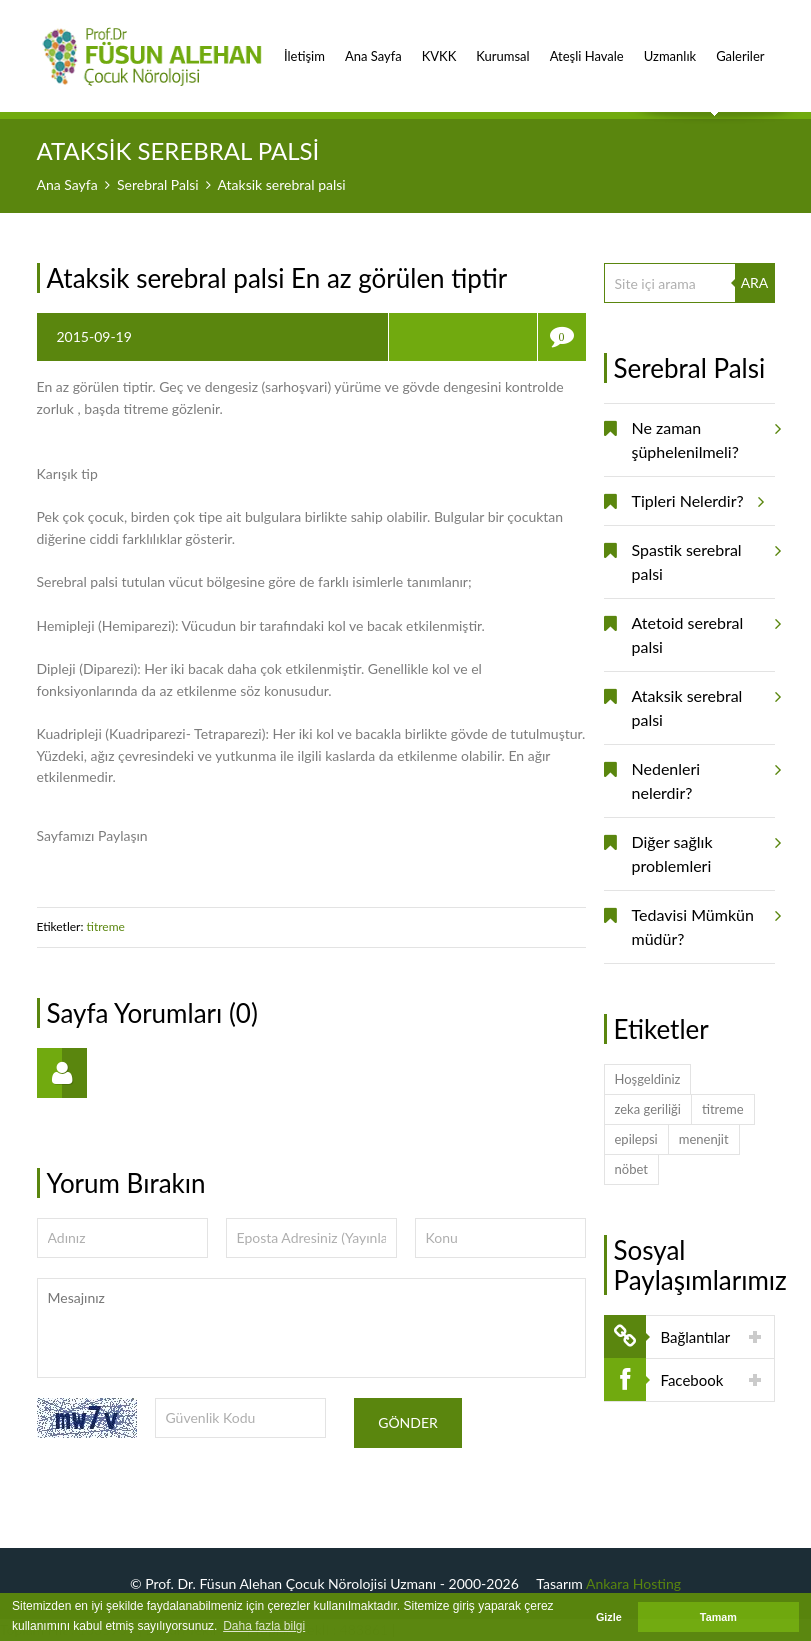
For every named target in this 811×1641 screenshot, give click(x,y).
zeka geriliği (648, 1109)
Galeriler (740, 45)
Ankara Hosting (633, 1583)
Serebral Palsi (158, 184)
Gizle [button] (609, 1617)
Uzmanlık (670, 45)
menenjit (704, 1139)
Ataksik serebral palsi (703, 700)
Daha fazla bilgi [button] (264, 1626)
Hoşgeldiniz (648, 1079)
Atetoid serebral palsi (703, 627)
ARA (755, 282)
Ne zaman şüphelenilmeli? (703, 432)
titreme (107, 926)
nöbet (631, 1169)
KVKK (439, 45)
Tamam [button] (718, 1617)
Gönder (408, 1422)
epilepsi (636, 1139)
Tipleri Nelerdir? (695, 501)
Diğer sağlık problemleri (703, 846)
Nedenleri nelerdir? (703, 773)
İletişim (304, 45)
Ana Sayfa (373, 45)
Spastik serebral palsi (703, 554)
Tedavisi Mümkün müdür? (703, 919)
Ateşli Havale (587, 45)
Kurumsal (502, 45)
